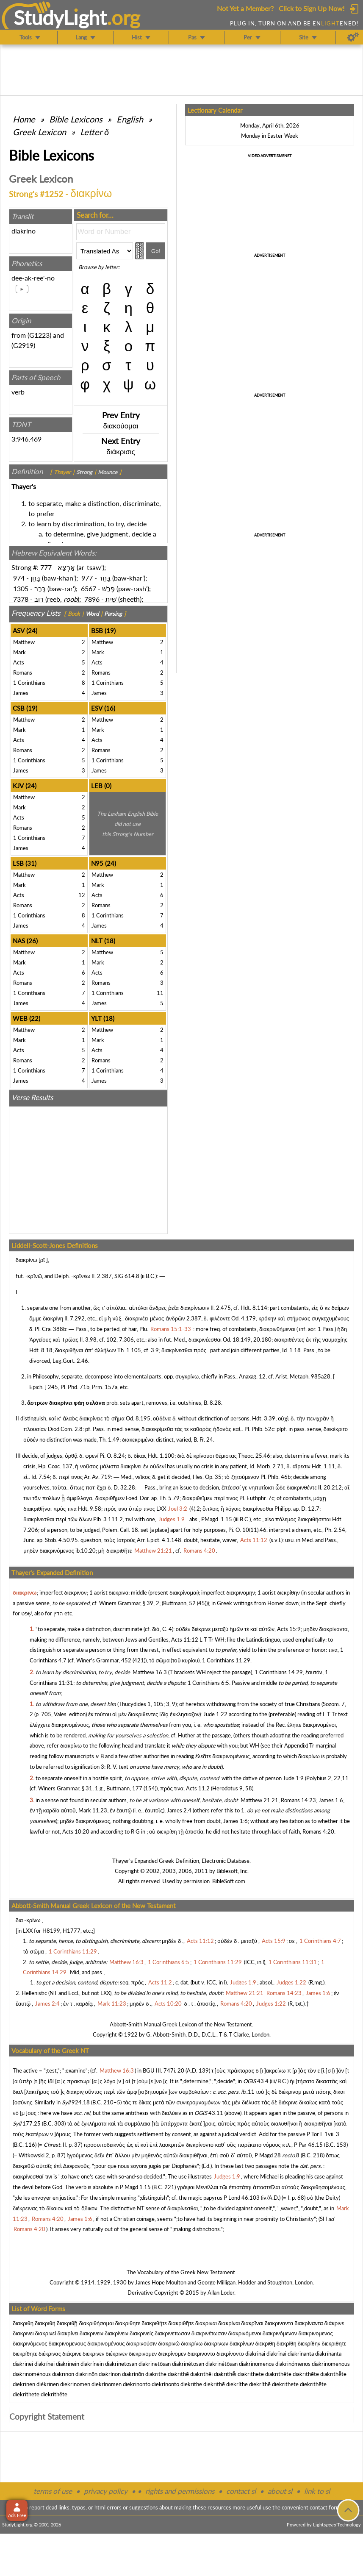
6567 (88, 588)
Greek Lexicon (39, 132)
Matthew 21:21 (259, 1800)
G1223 (39, 335)
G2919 (23, 345)
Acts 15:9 (289, 1629)
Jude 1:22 (215, 1714)
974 (19, 578)
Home (24, 119)
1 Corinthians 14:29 (279, 1672)
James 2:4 (179, 1810)
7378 (20, 599)
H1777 (71, 1930)
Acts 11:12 (184, 1639)
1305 (20, 588)
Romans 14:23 (298, 1800)
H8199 (51, 1930)
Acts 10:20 (75, 1831)
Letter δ (94, 132)
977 (87, 578)
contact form (325, 2507)
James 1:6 (331, 1800)
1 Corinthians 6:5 (208, 1682)
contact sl (241, 2491)
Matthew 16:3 (150, 1672)
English (129, 119)
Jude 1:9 (293, 1778)
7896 (92, 599)
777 (46, 567)
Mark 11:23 (92, 1810)
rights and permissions (179, 2491)
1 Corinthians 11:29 (226, 1660)
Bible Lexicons (76, 119)
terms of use (52, 2491)
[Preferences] (353, 37)
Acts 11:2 (198, 1788)
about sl (280, 2491)
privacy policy (105, 2491)
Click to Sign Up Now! (311, 8)
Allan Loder (221, 2292)
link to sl (317, 2491)
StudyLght (60, 17)
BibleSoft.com (228, 1881)
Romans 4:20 (318, 1831)
